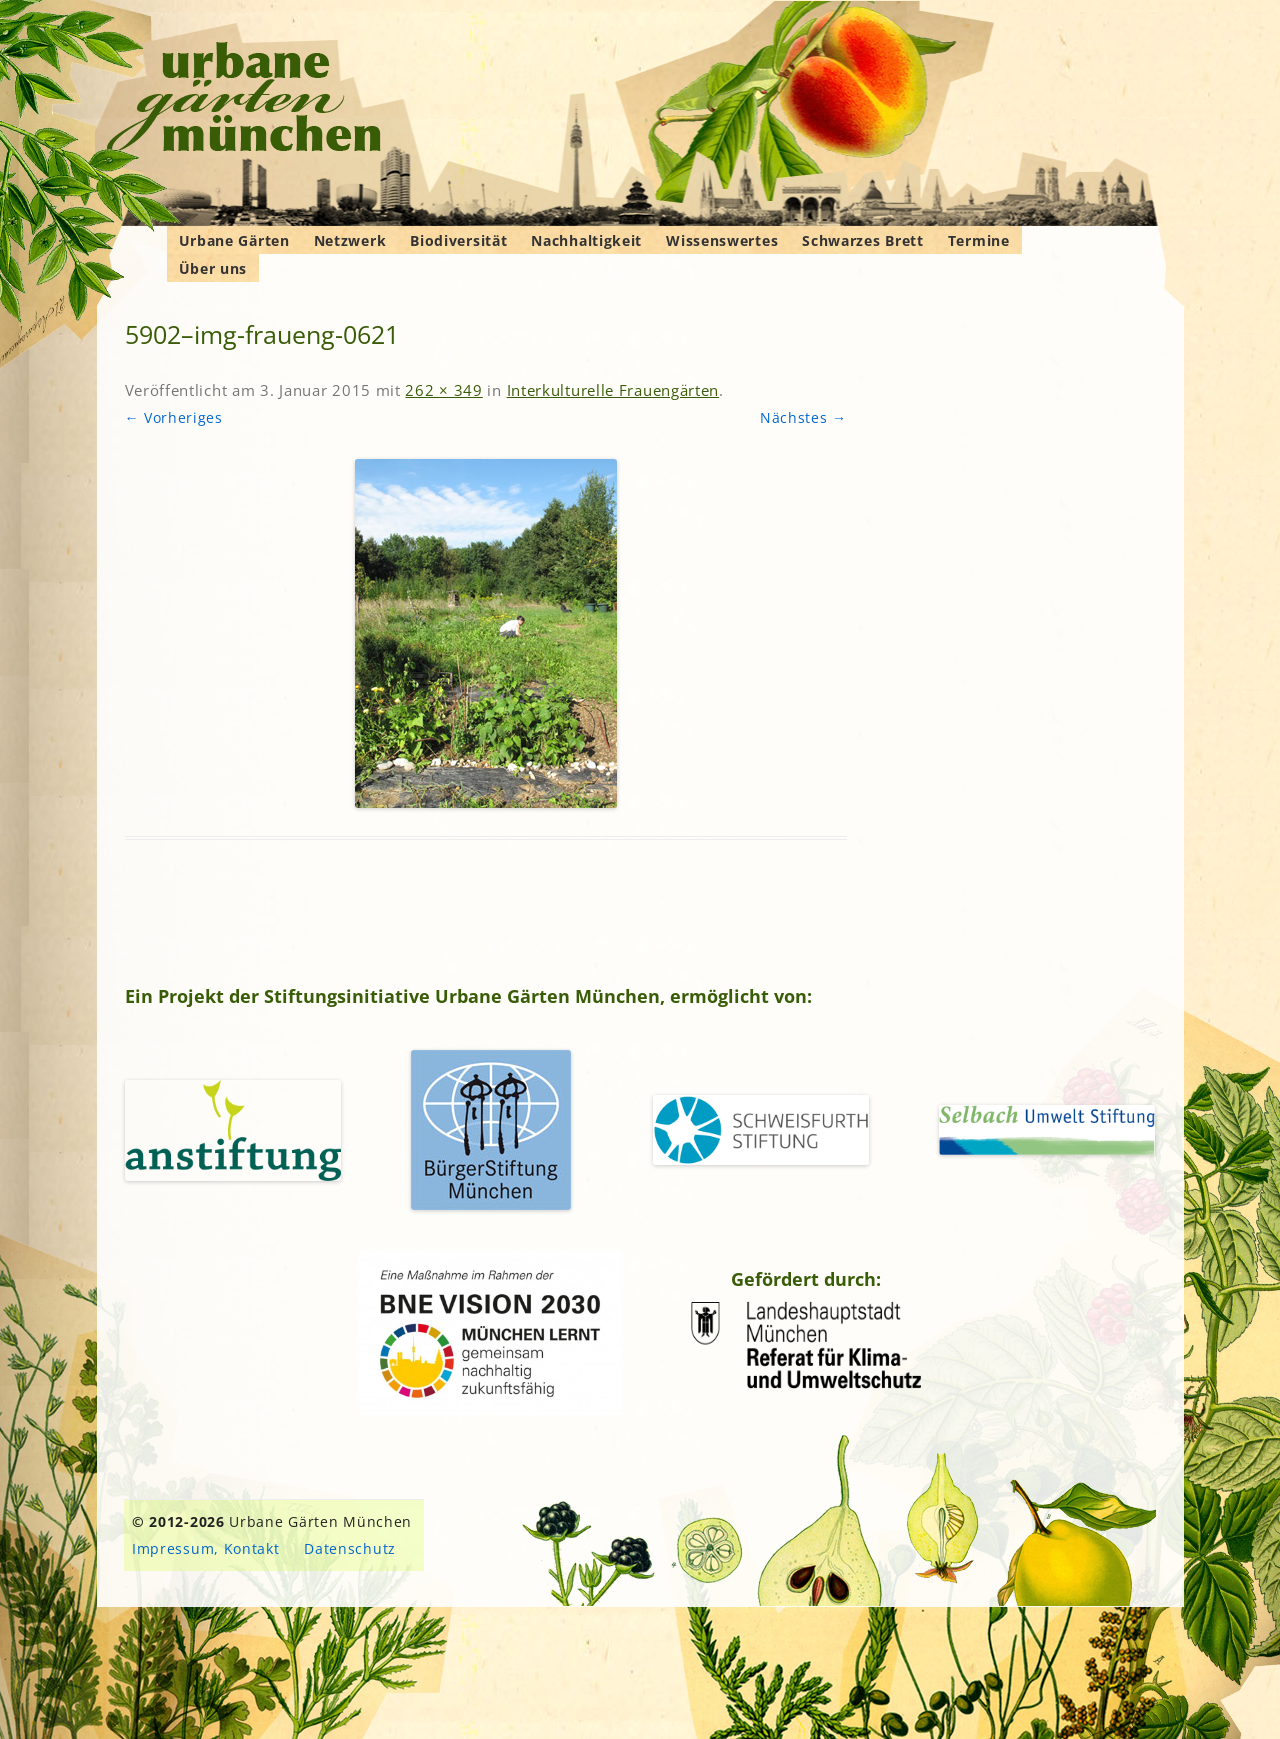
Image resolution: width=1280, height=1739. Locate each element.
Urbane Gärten (234, 240)
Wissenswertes (722, 240)
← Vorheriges (174, 417)
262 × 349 (443, 390)
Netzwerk (350, 240)
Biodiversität (458, 240)
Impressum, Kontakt (206, 1548)
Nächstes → (803, 417)
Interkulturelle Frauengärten (613, 390)
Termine (979, 240)
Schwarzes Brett (863, 240)
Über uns (213, 268)
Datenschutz (350, 1548)
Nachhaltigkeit (586, 240)
